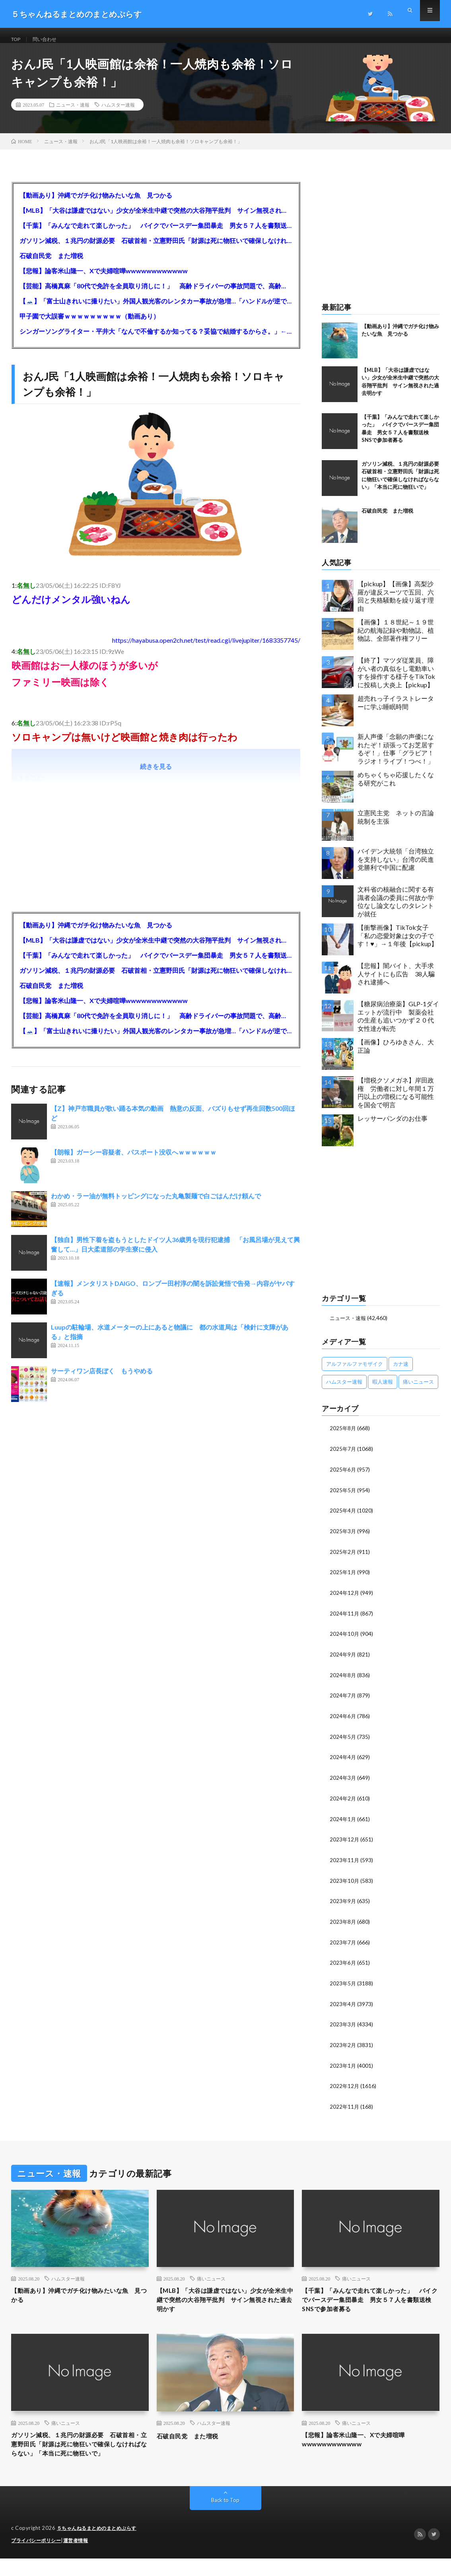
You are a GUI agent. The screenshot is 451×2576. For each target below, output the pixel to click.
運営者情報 (80, 2558)
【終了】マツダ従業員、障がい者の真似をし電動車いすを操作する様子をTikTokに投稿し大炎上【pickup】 (396, 681)
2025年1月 (343, 1578)
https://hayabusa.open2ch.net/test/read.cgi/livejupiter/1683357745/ (206, 649)
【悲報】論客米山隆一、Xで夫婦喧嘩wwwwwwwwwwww (103, 279)
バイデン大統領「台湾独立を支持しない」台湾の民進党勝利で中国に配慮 (396, 868)
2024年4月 (343, 1761)
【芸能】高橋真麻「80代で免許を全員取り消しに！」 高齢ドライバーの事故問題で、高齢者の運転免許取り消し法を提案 (155, 294)
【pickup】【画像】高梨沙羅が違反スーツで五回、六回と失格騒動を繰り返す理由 (396, 605)
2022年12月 (345, 2085)
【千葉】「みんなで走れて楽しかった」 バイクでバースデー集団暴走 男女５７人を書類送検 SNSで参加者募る (155, 234)
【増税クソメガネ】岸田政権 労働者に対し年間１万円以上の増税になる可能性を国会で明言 (396, 1101)
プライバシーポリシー (38, 2558)
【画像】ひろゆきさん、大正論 (396, 1055)
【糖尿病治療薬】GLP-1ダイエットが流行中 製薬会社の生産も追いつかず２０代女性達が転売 (398, 1025)
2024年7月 (343, 1700)
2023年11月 (345, 1862)
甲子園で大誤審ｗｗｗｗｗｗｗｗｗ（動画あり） (89, 325)
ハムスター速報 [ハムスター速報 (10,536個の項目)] (344, 1390)
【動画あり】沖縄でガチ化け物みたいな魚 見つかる (95, 204)
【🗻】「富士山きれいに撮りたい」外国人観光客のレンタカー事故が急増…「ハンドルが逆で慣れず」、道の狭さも (155, 309)
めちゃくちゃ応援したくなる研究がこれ (396, 787)
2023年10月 (345, 1883)
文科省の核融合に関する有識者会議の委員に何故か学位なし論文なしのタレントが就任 (396, 910)
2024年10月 (345, 1639)
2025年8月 (343, 1436)
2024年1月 (343, 1822)
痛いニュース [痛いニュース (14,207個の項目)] (418, 1390)
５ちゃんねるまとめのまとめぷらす (100, 2546)
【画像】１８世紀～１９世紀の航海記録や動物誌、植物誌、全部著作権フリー (396, 639)
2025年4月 (343, 1517)
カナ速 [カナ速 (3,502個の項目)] (400, 1372)
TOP (17, 39)
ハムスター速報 (118, 113)
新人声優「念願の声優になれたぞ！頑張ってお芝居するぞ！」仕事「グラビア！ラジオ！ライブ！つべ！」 (396, 757)
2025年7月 (343, 1457)
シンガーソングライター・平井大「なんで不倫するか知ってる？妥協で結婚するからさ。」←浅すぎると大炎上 (155, 340)
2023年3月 (343, 2025)
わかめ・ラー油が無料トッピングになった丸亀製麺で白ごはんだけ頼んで (156, 1204)
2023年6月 (343, 1964)
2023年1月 (343, 2065)
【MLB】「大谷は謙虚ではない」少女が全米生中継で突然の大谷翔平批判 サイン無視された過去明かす (155, 219)
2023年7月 (343, 1943)
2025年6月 (343, 1477)
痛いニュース (211, 2277)
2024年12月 (345, 1599)
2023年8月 (343, 1923)
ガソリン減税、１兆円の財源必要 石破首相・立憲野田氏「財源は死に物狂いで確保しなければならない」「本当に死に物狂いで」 (155, 249)
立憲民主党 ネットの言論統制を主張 (396, 826)
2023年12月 (345, 1842)
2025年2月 (343, 1558)
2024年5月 (343, 1741)
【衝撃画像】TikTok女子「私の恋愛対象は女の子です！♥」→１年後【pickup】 (397, 944)
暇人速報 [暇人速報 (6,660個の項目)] (382, 1390)
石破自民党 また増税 (51, 264)
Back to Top (225, 2518)
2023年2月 (343, 2045)
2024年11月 (345, 1619)
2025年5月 (343, 1497)
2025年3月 (343, 1538)
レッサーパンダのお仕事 (393, 1127)
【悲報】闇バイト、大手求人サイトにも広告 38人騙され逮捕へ (396, 982)
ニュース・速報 (72, 113)
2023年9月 (343, 1903)
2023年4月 (343, 2004)
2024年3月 (343, 1781)
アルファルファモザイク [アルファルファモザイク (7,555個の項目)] (354, 1372)
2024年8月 (343, 1680)
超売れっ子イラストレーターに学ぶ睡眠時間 (396, 711)
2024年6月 (343, 1720)
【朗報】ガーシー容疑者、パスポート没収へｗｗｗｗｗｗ (133, 1161)
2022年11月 (345, 2106)
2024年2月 (343, 1801)
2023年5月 (343, 1984)
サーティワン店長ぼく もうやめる (102, 1379)
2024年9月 (343, 1659)
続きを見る (156, 775)
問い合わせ (49, 39)
